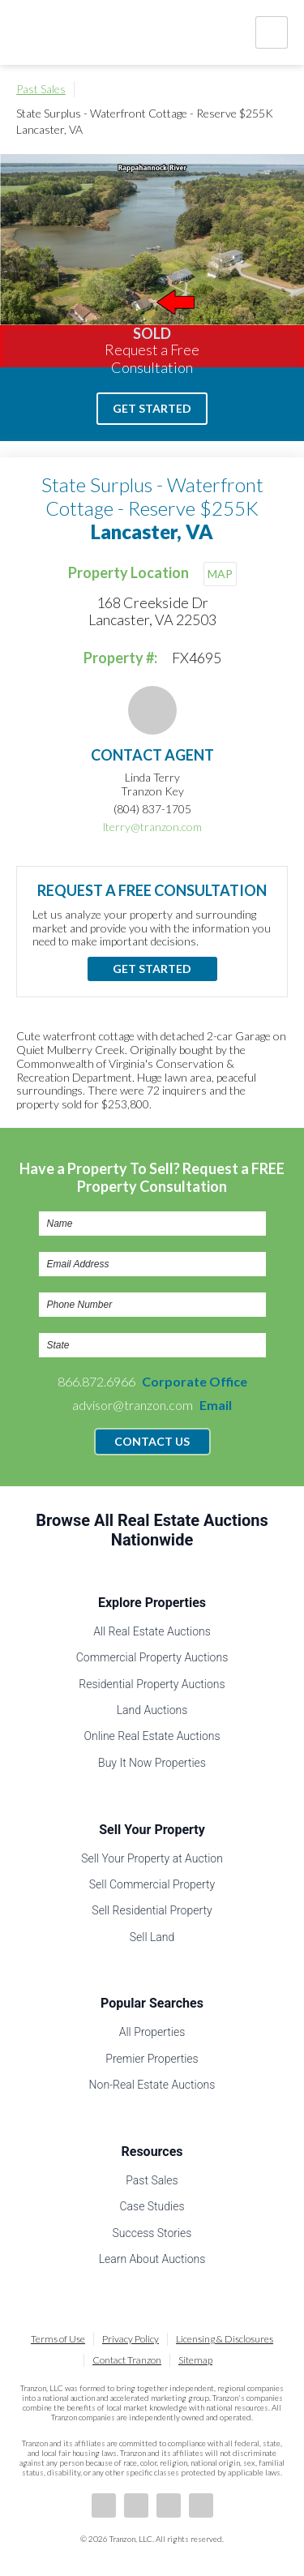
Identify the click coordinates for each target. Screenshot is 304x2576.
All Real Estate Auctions (152, 1631)
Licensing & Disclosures (224, 2339)
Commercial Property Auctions (152, 1657)
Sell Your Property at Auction (152, 1858)
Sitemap (195, 2360)
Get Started (152, 408)
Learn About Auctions (152, 2258)
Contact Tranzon (126, 2360)
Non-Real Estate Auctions (152, 2084)
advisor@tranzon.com (152, 1404)
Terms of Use (58, 2339)
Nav (271, 32)
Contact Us (152, 1441)
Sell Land (152, 1937)
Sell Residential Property (152, 1910)
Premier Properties (151, 2058)
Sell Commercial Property (152, 1884)
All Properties (152, 2031)
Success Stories (152, 2233)
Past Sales (41, 89)
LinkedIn (136, 2505)
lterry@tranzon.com (152, 827)
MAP (220, 574)
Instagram (201, 2505)
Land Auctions (152, 1710)
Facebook (104, 2505)
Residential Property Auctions (152, 1684)
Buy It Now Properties (152, 1762)
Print (280, 89)
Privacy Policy (130, 2339)
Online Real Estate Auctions (151, 1735)
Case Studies (151, 2206)
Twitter (168, 2505)
